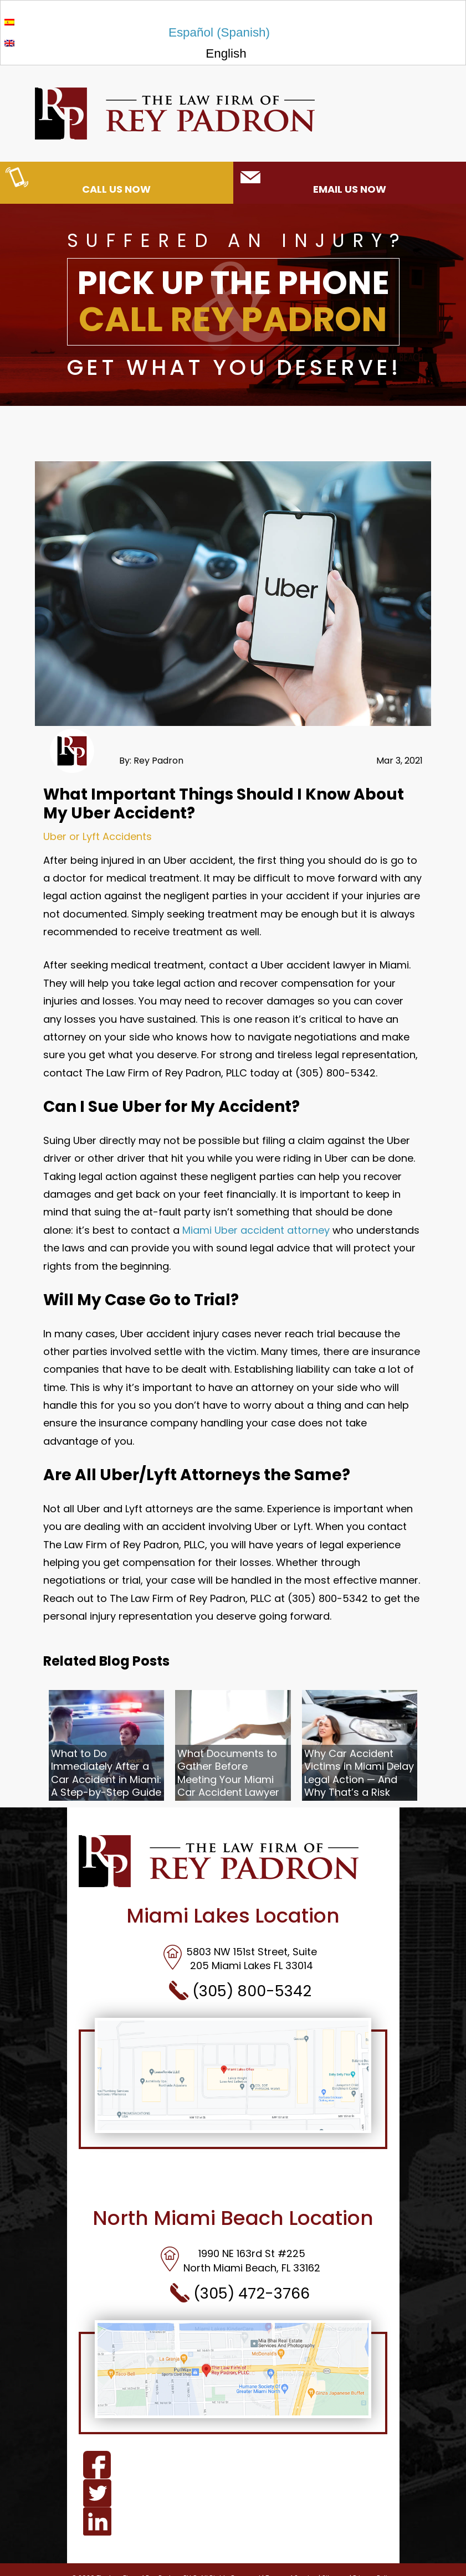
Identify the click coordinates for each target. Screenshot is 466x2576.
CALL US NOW (78, 181)
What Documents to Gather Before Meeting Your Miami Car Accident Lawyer (228, 1772)
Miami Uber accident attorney (256, 1230)
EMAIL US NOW (312, 181)
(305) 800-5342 (240, 1991)
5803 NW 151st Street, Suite (240, 1952)
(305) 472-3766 (240, 2293)
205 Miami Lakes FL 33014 (251, 1965)
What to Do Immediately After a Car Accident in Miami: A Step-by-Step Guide (106, 1772)
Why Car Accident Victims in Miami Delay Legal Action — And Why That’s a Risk (359, 1772)
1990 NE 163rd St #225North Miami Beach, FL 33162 (240, 2260)
